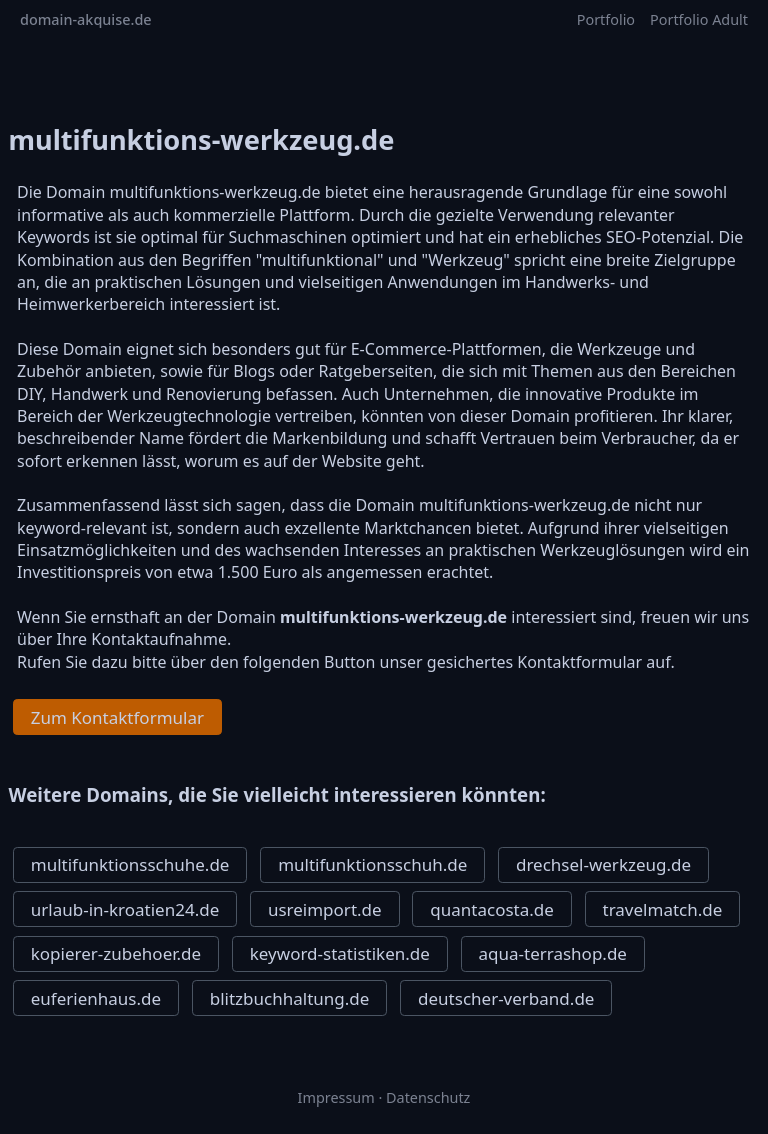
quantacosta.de (492, 909)
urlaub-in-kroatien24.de (125, 909)
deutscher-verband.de (506, 998)
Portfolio (606, 19)
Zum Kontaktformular (117, 717)
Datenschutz (428, 1097)
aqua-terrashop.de (553, 953)
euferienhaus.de (96, 998)
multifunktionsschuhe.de (130, 864)
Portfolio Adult (699, 19)
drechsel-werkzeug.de (603, 864)
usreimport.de (325, 909)
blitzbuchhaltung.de (290, 998)
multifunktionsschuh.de (372, 864)
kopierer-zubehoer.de (116, 953)
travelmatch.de (663, 909)
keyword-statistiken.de (340, 953)
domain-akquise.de (86, 19)
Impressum (336, 1097)
